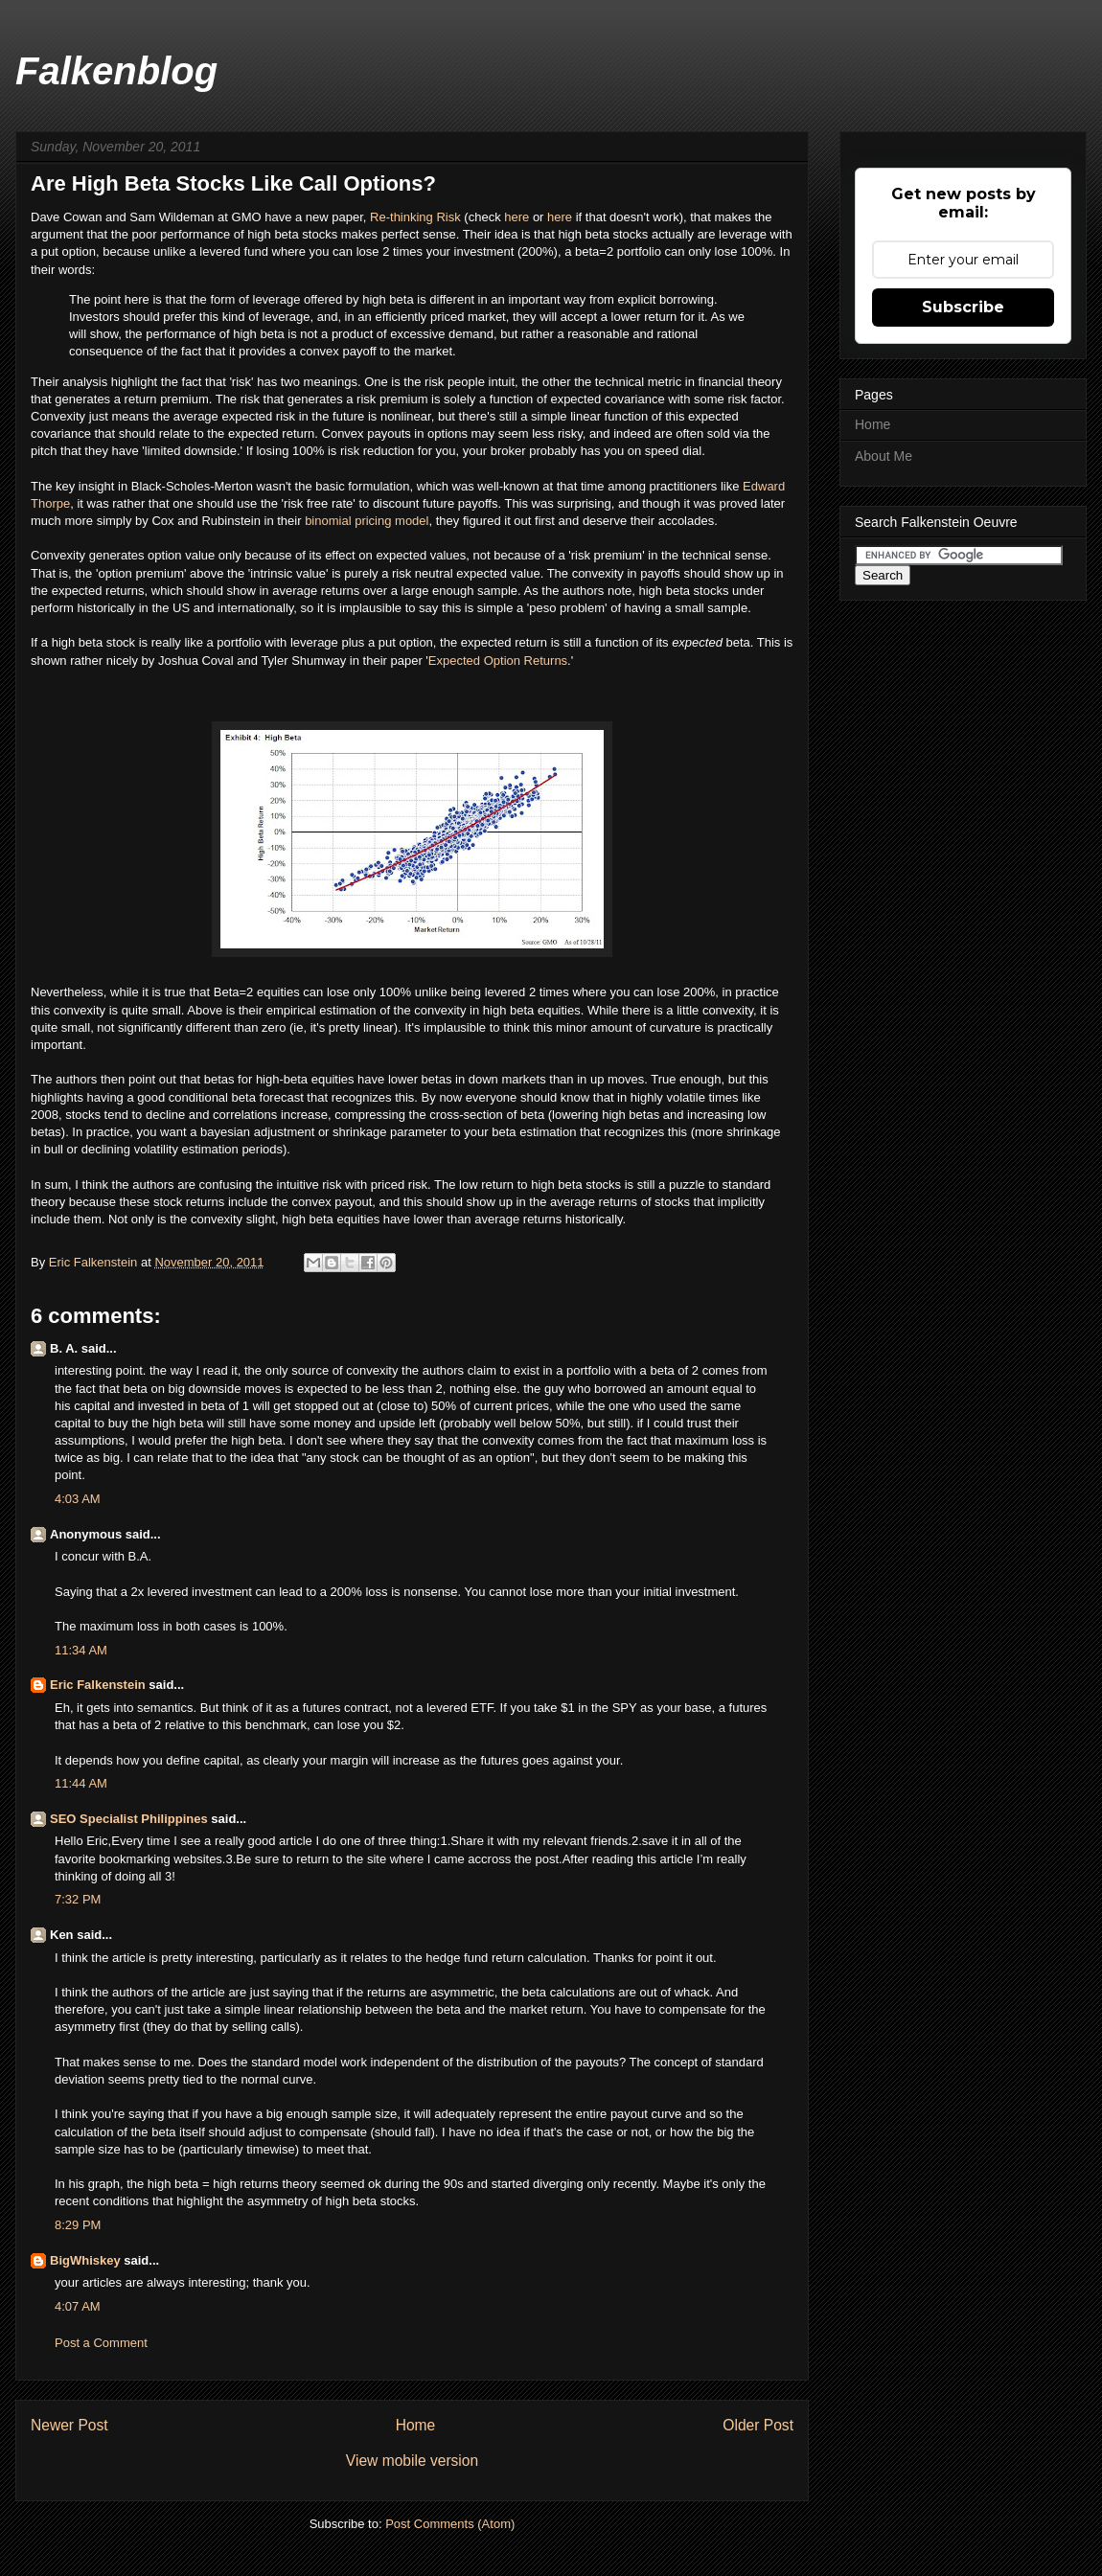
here (518, 217)
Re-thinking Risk (415, 217)
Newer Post (69, 2425)
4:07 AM (78, 2306)
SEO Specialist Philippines (129, 1819)
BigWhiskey (85, 2260)
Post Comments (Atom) (450, 2524)
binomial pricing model (366, 520)
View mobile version (412, 2460)
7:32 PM (78, 1899)
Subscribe (963, 307)
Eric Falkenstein (98, 1684)
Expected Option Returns (497, 660)
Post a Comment (101, 2343)
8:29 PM (78, 2225)
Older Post (758, 2425)
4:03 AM (78, 1499)
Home (416, 2425)
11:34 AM (81, 1650)
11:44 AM (81, 1783)
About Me (883, 456)
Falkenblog (116, 71)
